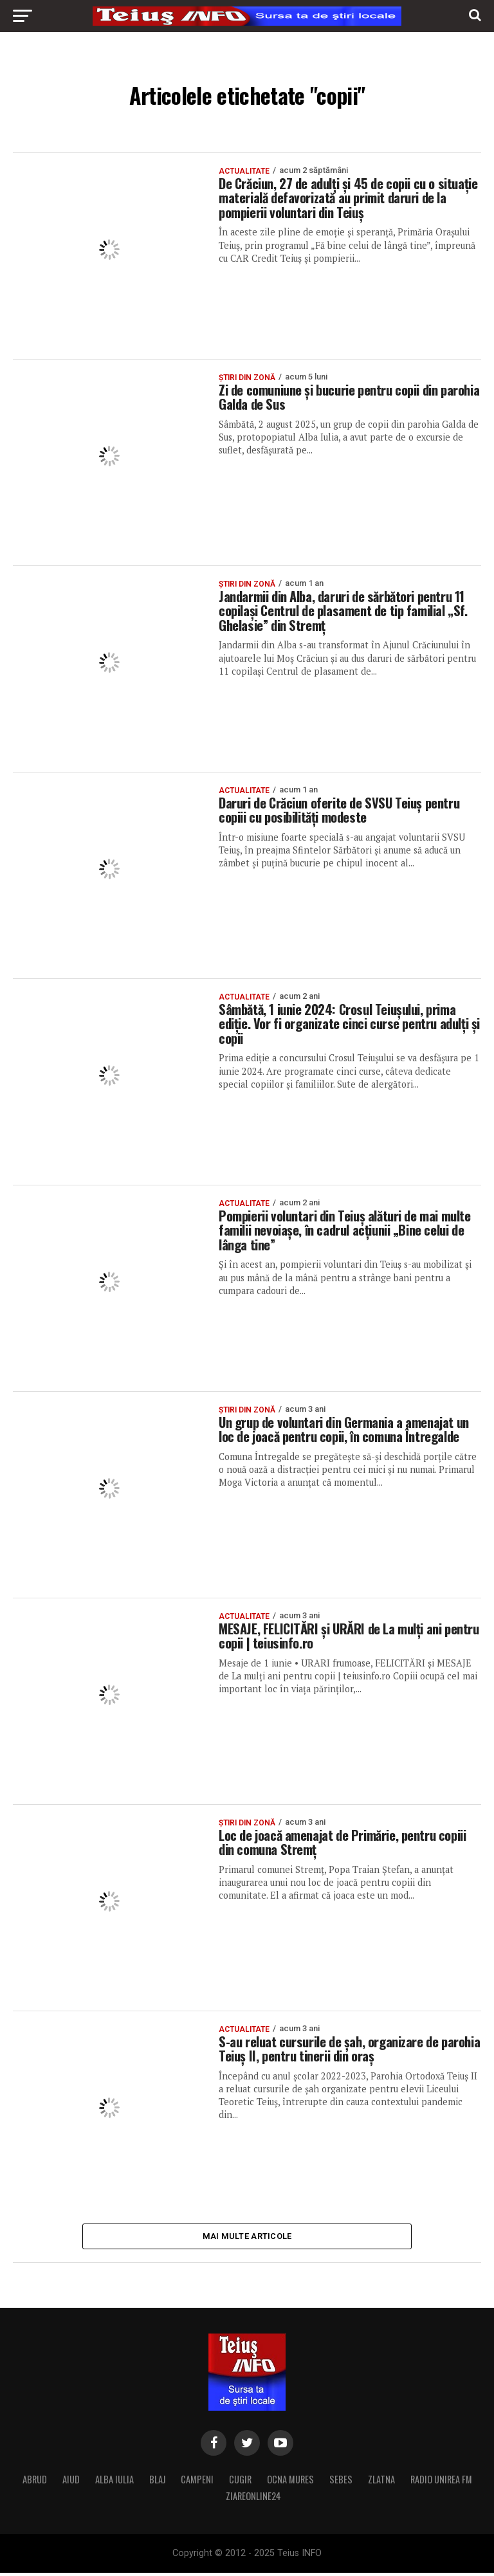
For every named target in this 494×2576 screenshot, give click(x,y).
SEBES (340, 2482)
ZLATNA (381, 2482)
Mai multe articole (247, 2237)
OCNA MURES (290, 2482)
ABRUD (35, 2482)
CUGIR (240, 2482)
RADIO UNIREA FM (441, 2482)
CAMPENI (197, 2482)
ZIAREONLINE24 (253, 2499)
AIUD (71, 2482)
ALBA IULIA (114, 2482)
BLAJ (157, 2482)
